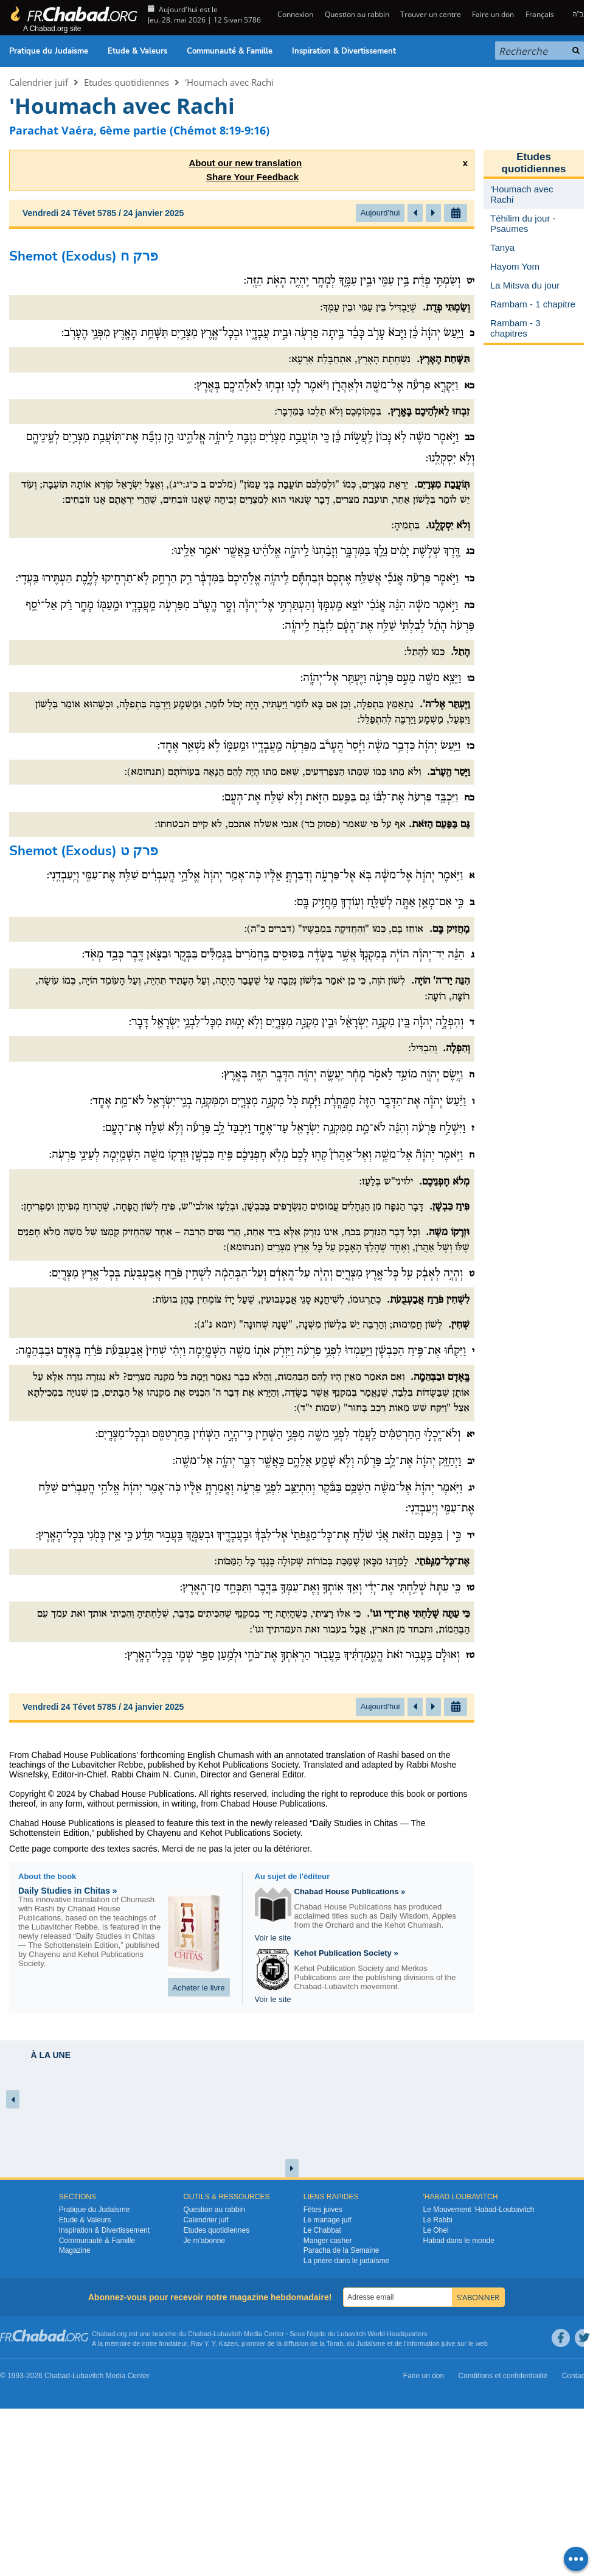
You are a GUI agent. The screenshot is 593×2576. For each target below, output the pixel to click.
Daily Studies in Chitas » (67, 1890)
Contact (574, 2375)
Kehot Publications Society (250, 1833)
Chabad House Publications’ (85, 1755)
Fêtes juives (322, 2209)
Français (539, 14)
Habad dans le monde (458, 2240)
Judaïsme (371, 2343)
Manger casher (327, 2240)
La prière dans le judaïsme (346, 2260)
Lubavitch (227, 2333)
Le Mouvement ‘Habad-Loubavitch (479, 2209)
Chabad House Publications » (350, 1891)
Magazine (75, 2250)
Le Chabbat (322, 2230)
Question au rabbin (357, 14)
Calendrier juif (38, 82)
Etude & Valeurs (137, 51)
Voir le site (273, 1937)
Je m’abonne (204, 2240)
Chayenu (164, 1833)
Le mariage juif (327, 2220)
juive (449, 2343)
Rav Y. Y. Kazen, (215, 2343)
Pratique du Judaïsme (48, 51)
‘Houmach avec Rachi (229, 82)
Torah (335, 2343)
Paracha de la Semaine (341, 2250)
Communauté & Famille (229, 51)
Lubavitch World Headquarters (382, 2333)
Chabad (200, 2333)
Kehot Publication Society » (346, 1953)
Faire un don (493, 14)
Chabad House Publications (142, 1794)
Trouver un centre (430, 14)
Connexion (294, 14)
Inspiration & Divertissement (344, 51)
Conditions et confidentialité (503, 2375)
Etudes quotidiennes (126, 82)
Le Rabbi (438, 2220)
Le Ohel (436, 2230)
